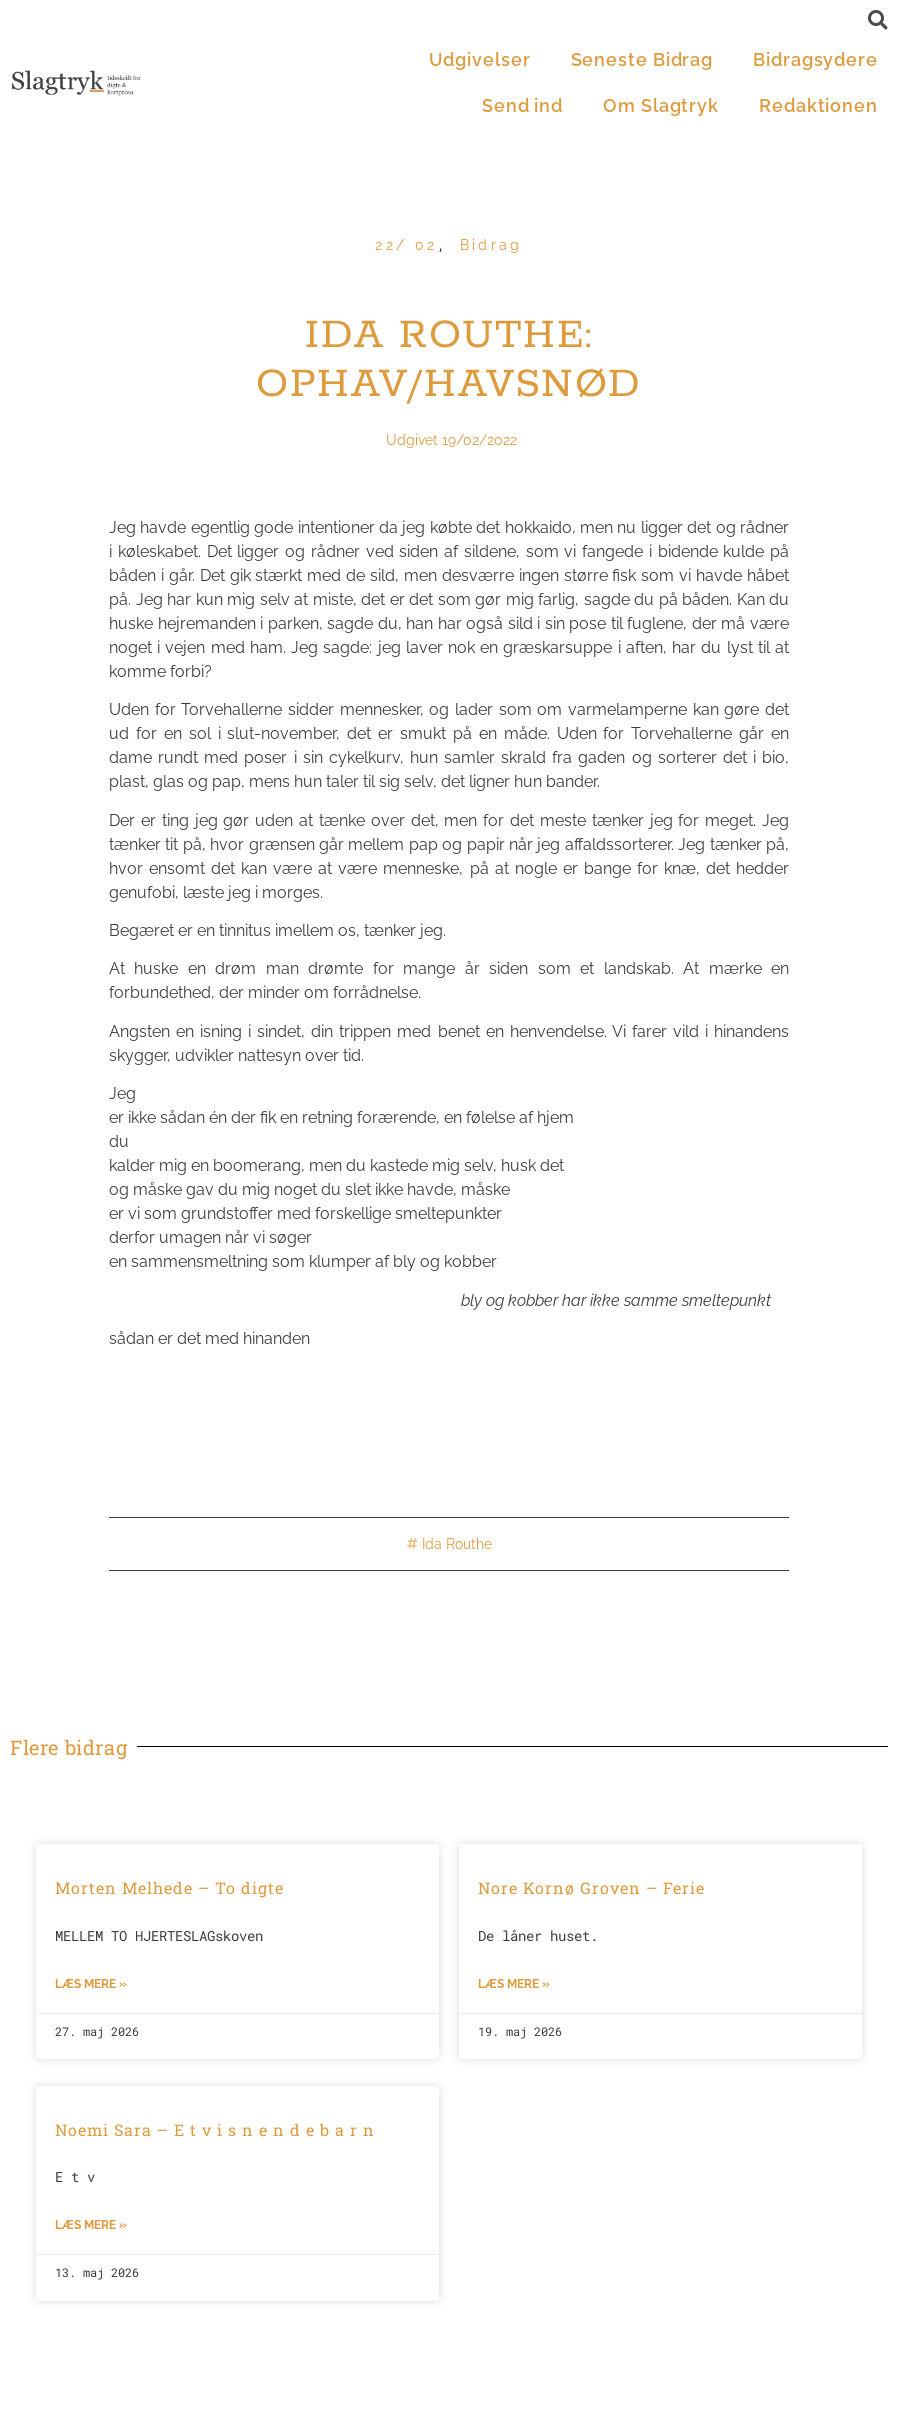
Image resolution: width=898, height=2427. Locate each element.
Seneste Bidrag (642, 59)
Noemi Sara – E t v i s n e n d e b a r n (215, 2129)
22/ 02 (406, 245)
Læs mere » (91, 1984)
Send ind (522, 105)
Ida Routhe (457, 1544)
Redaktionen (818, 105)
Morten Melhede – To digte (169, 1887)
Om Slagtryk (661, 105)
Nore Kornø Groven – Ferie (591, 1887)
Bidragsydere (815, 59)
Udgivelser (480, 59)
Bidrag (491, 245)
